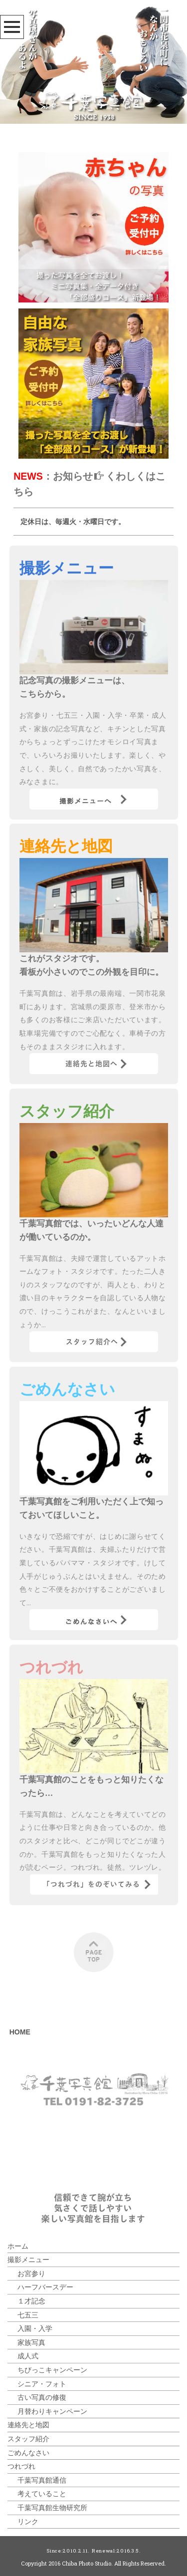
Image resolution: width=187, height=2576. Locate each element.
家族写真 (31, 2342)
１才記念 (31, 2300)
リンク (27, 2521)
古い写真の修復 (41, 2397)
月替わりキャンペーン (52, 2411)
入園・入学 (34, 2328)
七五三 (27, 2314)
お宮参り (31, 2273)
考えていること (41, 2493)
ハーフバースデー (45, 2286)
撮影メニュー (28, 2259)
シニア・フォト (41, 2383)
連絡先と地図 (28, 2424)
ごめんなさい (28, 2452)
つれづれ (21, 2466)
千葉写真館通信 (41, 2480)
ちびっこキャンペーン (52, 2369)
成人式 (27, 2355)
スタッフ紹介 (28, 2438)
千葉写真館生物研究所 (52, 2507)
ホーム (17, 2246)
